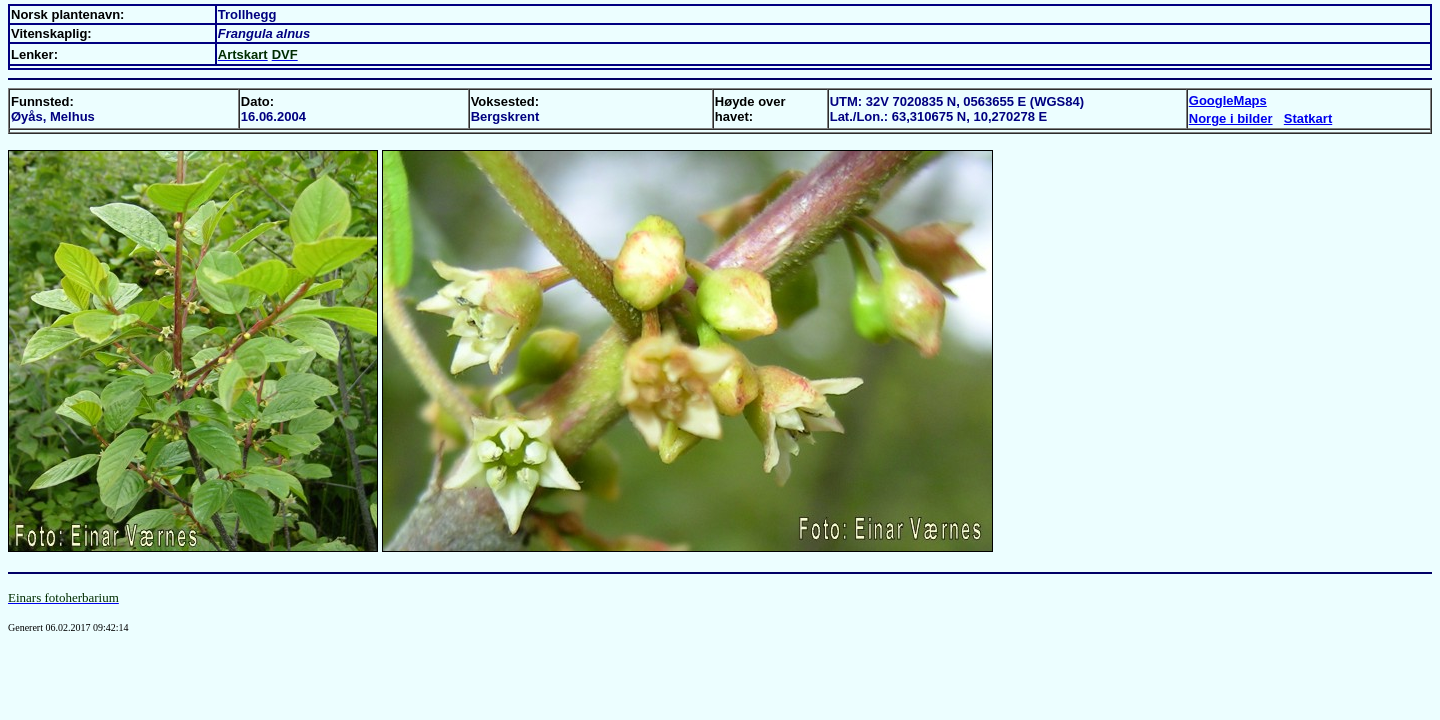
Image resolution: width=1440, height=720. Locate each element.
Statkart (1308, 118)
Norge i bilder (1231, 118)
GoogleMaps (1228, 100)
